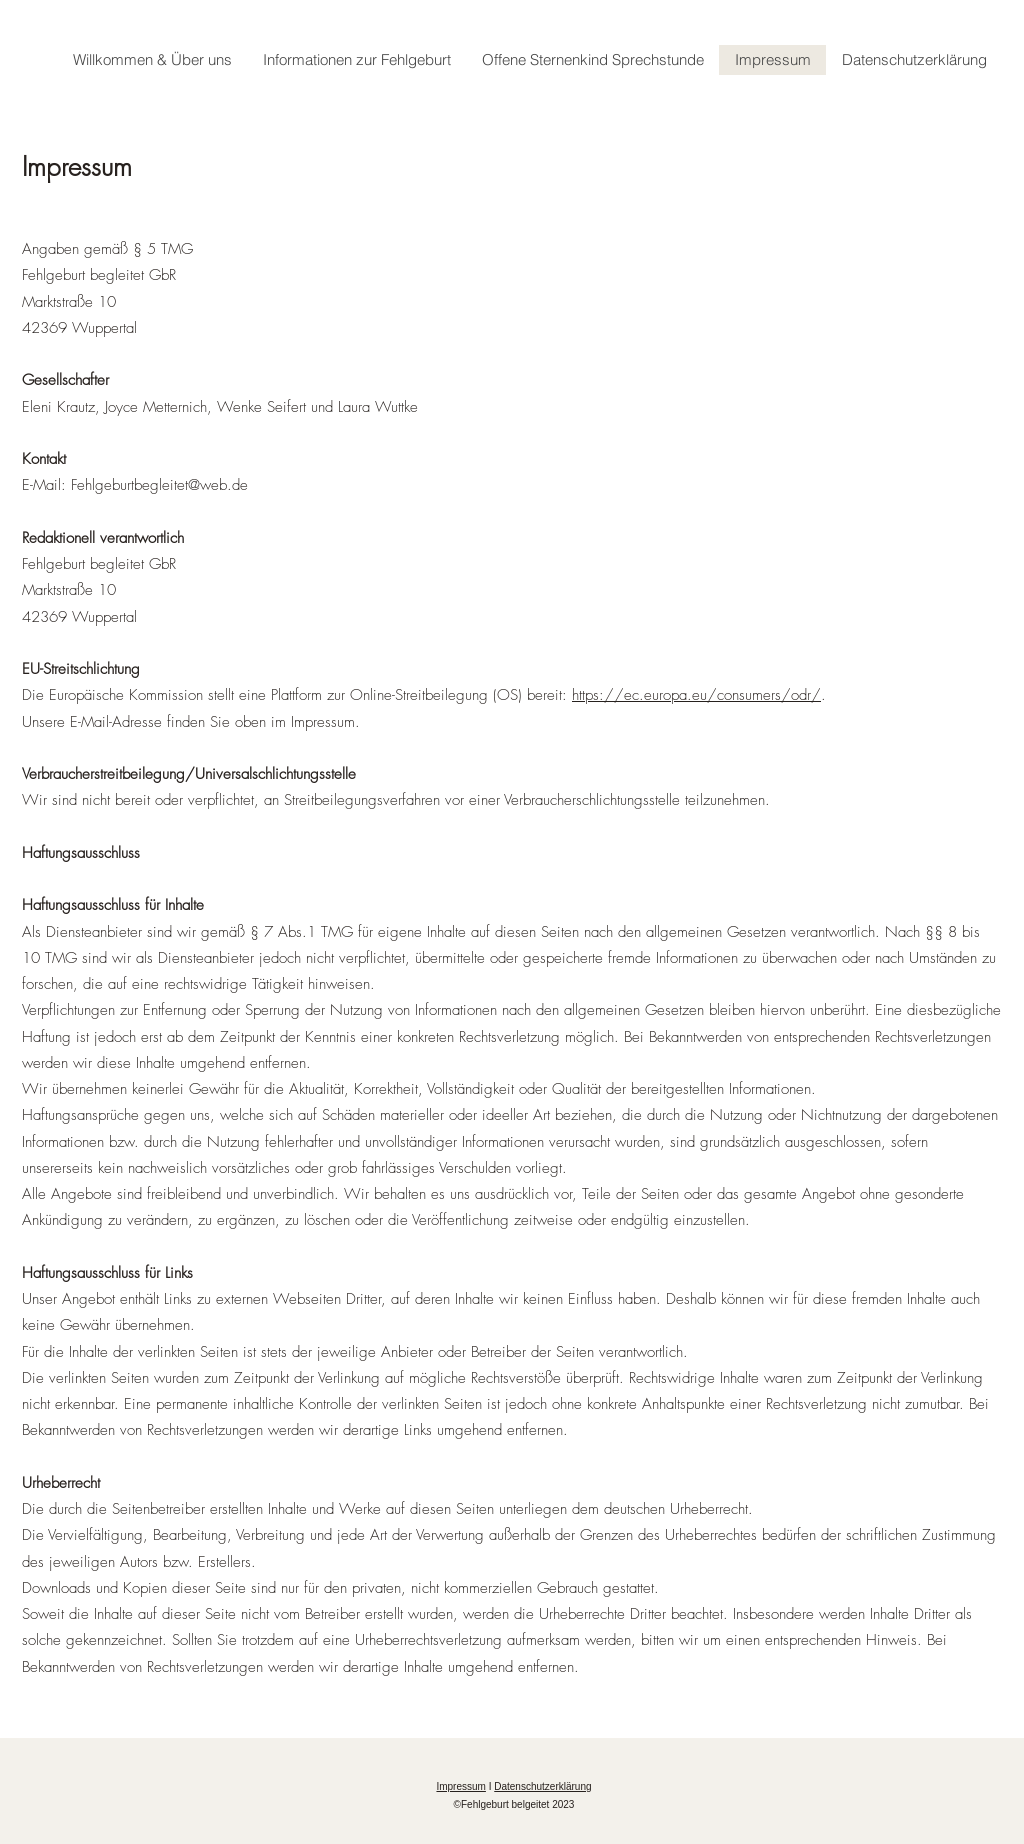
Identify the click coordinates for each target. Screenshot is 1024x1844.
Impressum (460, 1786)
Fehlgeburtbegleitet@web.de (159, 485)
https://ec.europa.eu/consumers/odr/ (696, 695)
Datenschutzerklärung (542, 1786)
